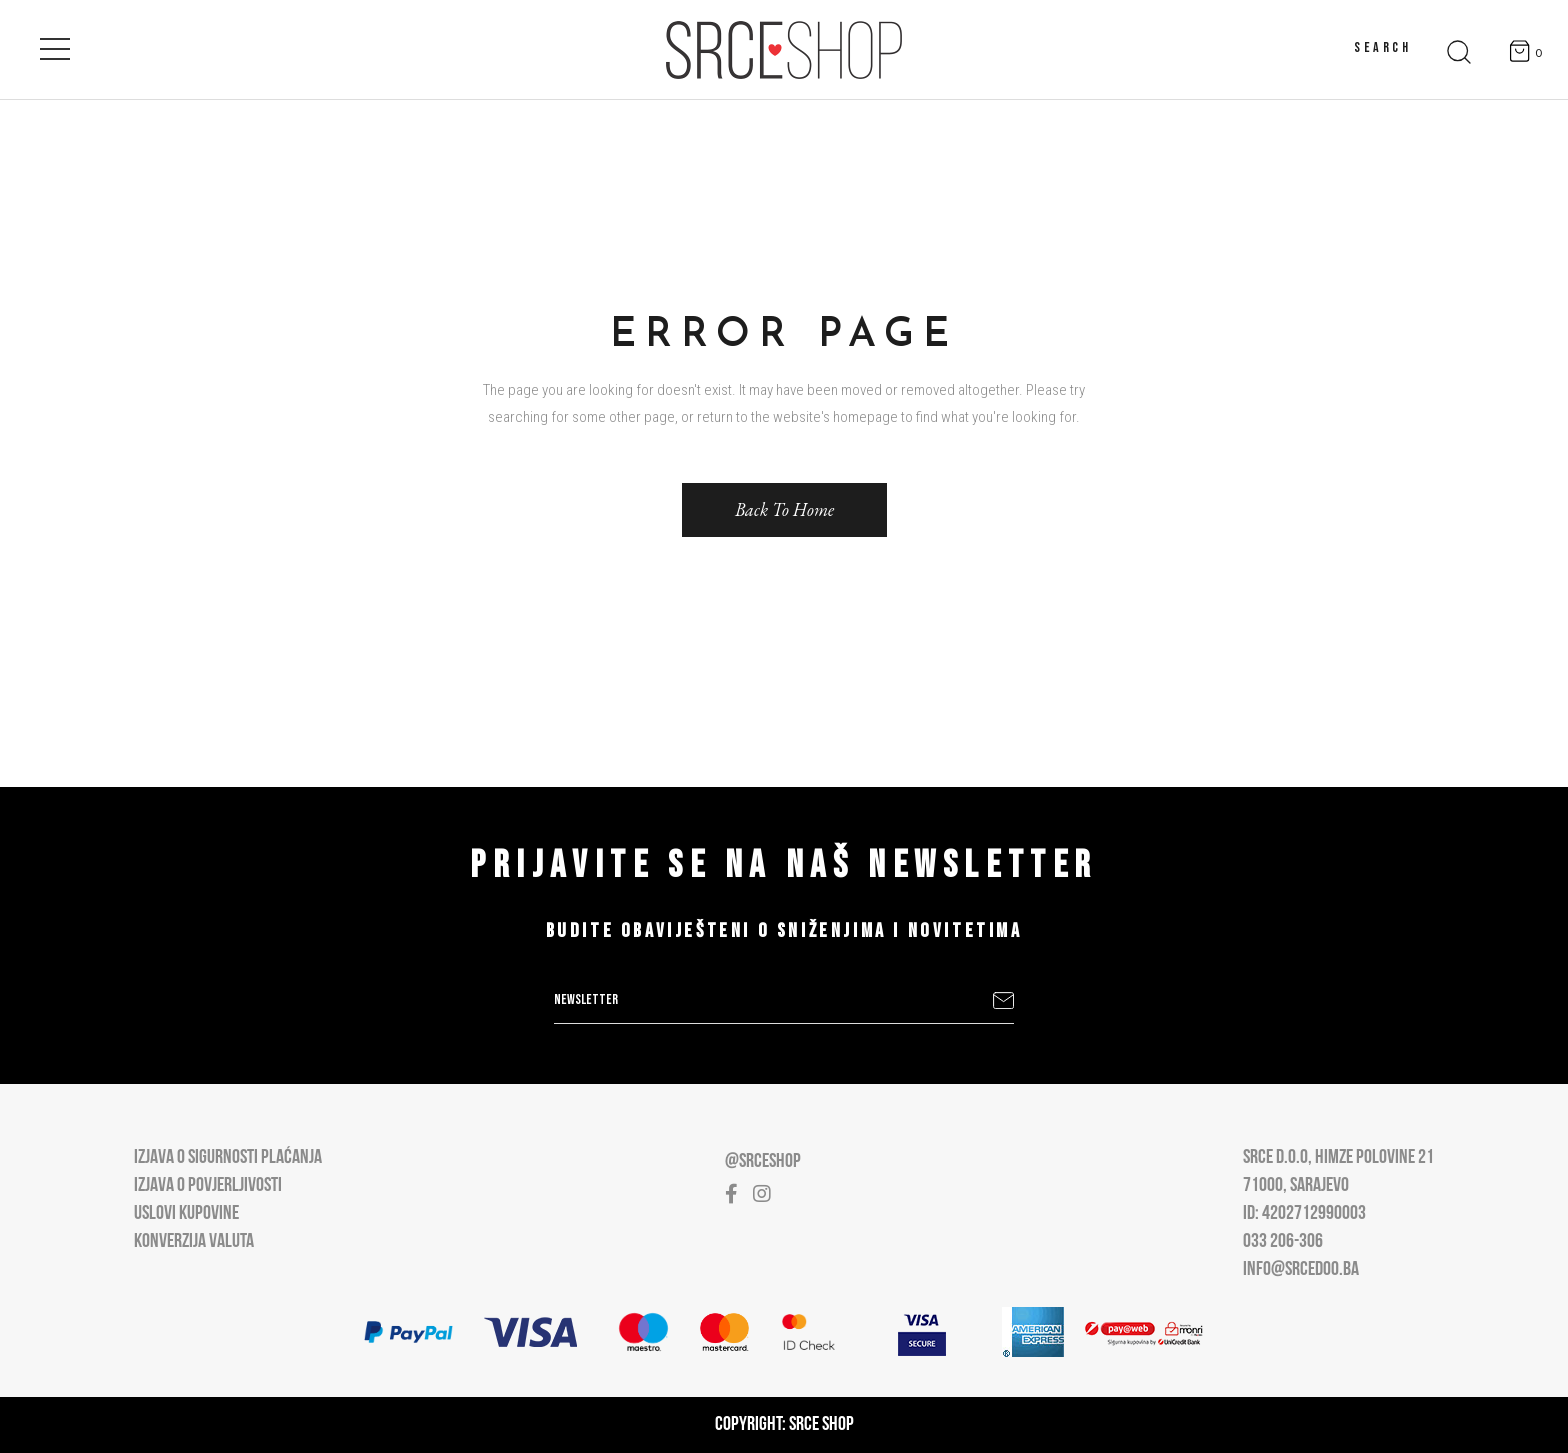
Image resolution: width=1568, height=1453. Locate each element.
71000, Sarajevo (1296, 1186)
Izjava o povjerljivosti (208, 1186)
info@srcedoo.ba (1301, 1270)
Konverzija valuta (194, 1242)
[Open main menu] (55, 45)
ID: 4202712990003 (1304, 1214)
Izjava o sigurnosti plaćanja (228, 1158)
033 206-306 (1283, 1242)
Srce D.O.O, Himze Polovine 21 (1338, 1158)
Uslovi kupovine (186, 1214)
